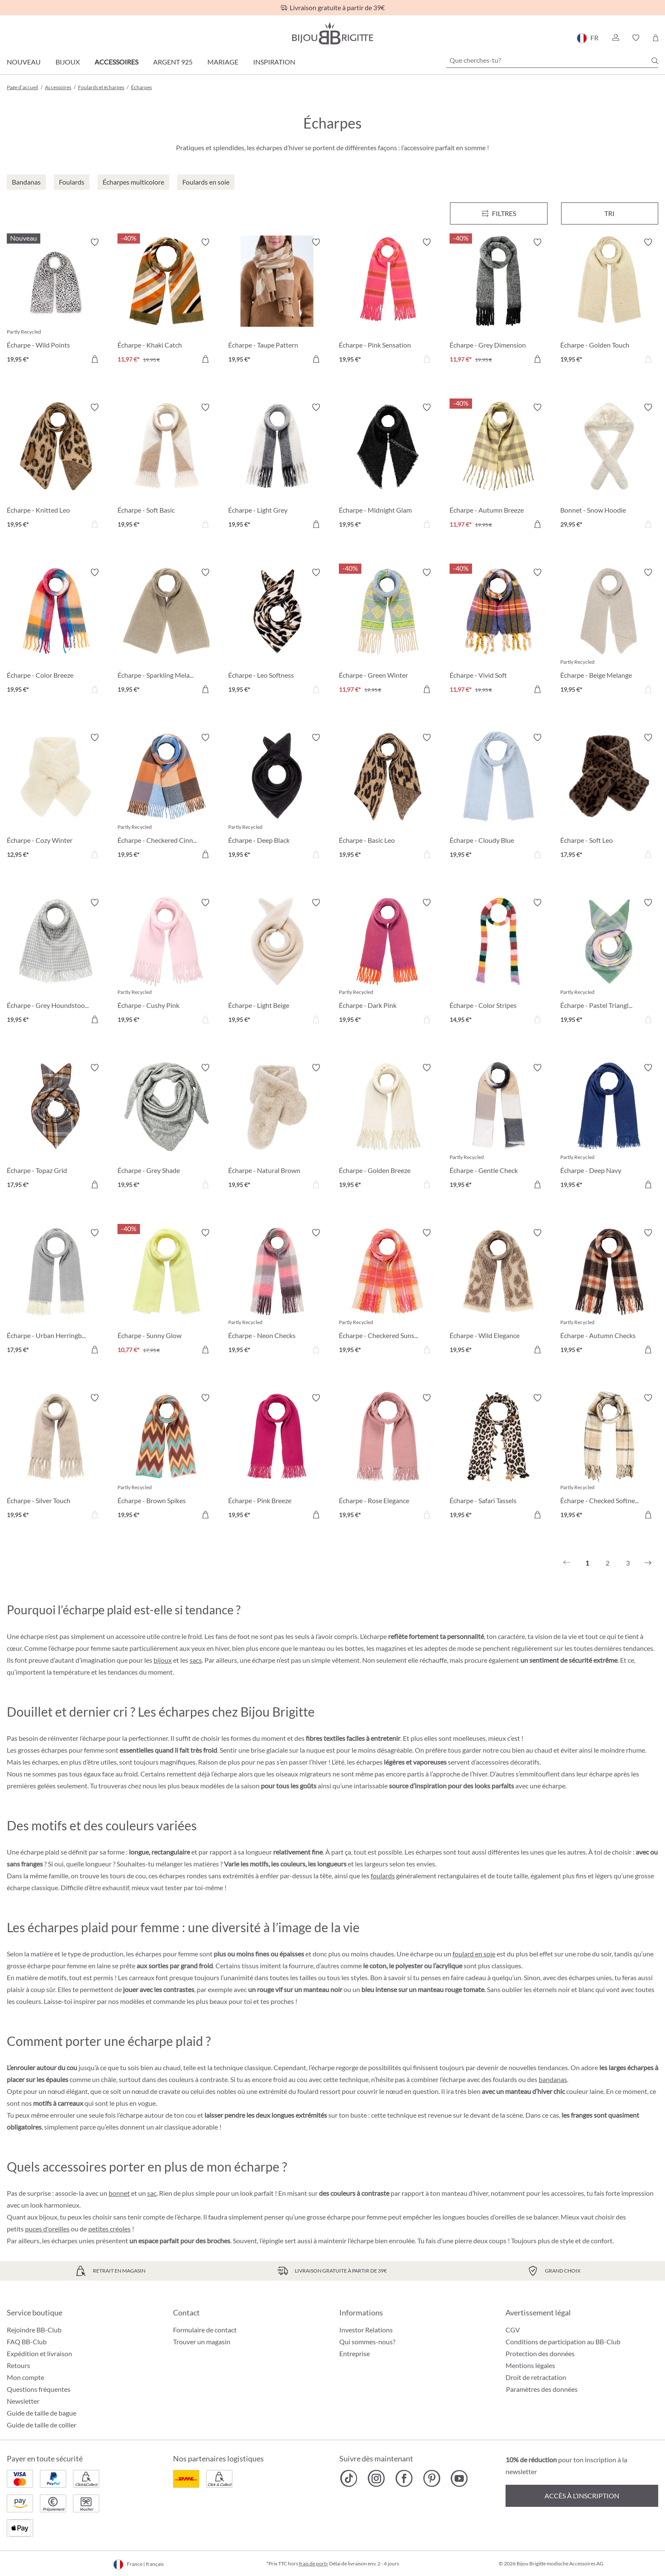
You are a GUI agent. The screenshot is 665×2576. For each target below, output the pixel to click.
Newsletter (23, 2401)
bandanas (553, 2079)
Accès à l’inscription (582, 2496)
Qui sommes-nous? (367, 2341)
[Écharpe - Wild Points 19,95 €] (56, 302)
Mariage (222, 62)
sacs (196, 1660)
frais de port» (313, 2563)
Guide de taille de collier (41, 2425)
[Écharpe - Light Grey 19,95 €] (277, 467)
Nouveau (24, 62)
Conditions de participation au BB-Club (563, 2341)
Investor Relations (366, 2330)
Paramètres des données (542, 2389)
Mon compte (25, 2377)
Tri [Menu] (609, 213)
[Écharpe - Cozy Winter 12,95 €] (56, 797)
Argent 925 (173, 62)
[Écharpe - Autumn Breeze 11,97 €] (499, 467)
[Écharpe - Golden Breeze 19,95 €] (388, 1127)
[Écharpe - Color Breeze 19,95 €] (56, 632)
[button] (615, 38)
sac (151, 2193)
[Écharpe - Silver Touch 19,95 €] (56, 1457)
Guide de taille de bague (41, 2413)
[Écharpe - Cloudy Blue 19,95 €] (499, 797)
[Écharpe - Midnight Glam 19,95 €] (388, 467)
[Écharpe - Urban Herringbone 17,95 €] (56, 1292)
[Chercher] (655, 61)
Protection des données (540, 2353)
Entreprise (354, 2353)
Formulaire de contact (205, 2330)
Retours (18, 2365)
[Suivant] (648, 1563)
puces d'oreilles (47, 2229)
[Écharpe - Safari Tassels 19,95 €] (499, 1457)
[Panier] (655, 38)
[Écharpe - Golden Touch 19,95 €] (609, 302)
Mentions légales (530, 2365)
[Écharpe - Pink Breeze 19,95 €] (277, 1457)
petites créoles (109, 2229)
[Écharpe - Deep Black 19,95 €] (277, 797)
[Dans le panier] (94, 359)
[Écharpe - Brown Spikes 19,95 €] (166, 1457)
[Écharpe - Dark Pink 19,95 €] (388, 962)
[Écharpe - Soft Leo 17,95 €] (609, 797)
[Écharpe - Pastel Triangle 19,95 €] (609, 962)
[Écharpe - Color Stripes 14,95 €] (499, 962)
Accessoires (116, 62)
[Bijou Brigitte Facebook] (404, 2478)
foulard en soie (474, 1954)
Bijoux (68, 62)
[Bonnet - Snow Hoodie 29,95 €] (609, 467)
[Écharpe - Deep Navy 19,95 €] (609, 1127)
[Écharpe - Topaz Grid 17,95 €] (56, 1127)
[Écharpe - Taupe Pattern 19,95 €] (277, 302)
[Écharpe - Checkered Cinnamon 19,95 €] (166, 797)
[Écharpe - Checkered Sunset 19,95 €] (388, 1292)
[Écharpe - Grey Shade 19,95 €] (166, 1127)
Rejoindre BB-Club (34, 2330)
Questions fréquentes (38, 2389)
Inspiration (274, 62)
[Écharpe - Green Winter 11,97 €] (388, 632)
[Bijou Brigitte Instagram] (376, 2478)
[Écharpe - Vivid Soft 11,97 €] (499, 632)
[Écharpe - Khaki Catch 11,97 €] (166, 302)
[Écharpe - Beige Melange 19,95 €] (609, 632)
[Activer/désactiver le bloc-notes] (94, 242)
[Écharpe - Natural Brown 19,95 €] (277, 1127)
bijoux (163, 1660)
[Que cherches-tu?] (552, 60)
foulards (383, 1876)
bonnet (119, 2193)
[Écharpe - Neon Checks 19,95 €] (277, 1292)
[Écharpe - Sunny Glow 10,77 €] (166, 1292)
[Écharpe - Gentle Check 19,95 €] (499, 1127)
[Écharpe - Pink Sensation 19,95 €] (388, 302)
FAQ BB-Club (27, 2341)
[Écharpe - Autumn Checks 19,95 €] (609, 1292)
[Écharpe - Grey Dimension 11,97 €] (499, 302)
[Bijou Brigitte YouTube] (459, 2478)
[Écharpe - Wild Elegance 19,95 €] (499, 1292)
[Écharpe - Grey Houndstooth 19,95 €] (56, 962)
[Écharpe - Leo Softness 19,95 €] (277, 632)
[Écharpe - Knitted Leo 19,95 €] (56, 467)
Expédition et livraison (39, 2353)
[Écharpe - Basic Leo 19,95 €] (388, 797)
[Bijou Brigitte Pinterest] (431, 2478)
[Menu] (498, 213)
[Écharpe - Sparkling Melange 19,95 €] (166, 632)
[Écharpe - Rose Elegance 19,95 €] (388, 1457)
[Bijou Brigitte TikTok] (348, 2478)
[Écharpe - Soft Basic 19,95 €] (166, 467)
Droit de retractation (536, 2377)
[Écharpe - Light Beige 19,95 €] (277, 962)
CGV (513, 2330)
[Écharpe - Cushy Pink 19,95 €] (166, 962)
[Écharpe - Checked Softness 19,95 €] (609, 1457)
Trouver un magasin (201, 2341)
